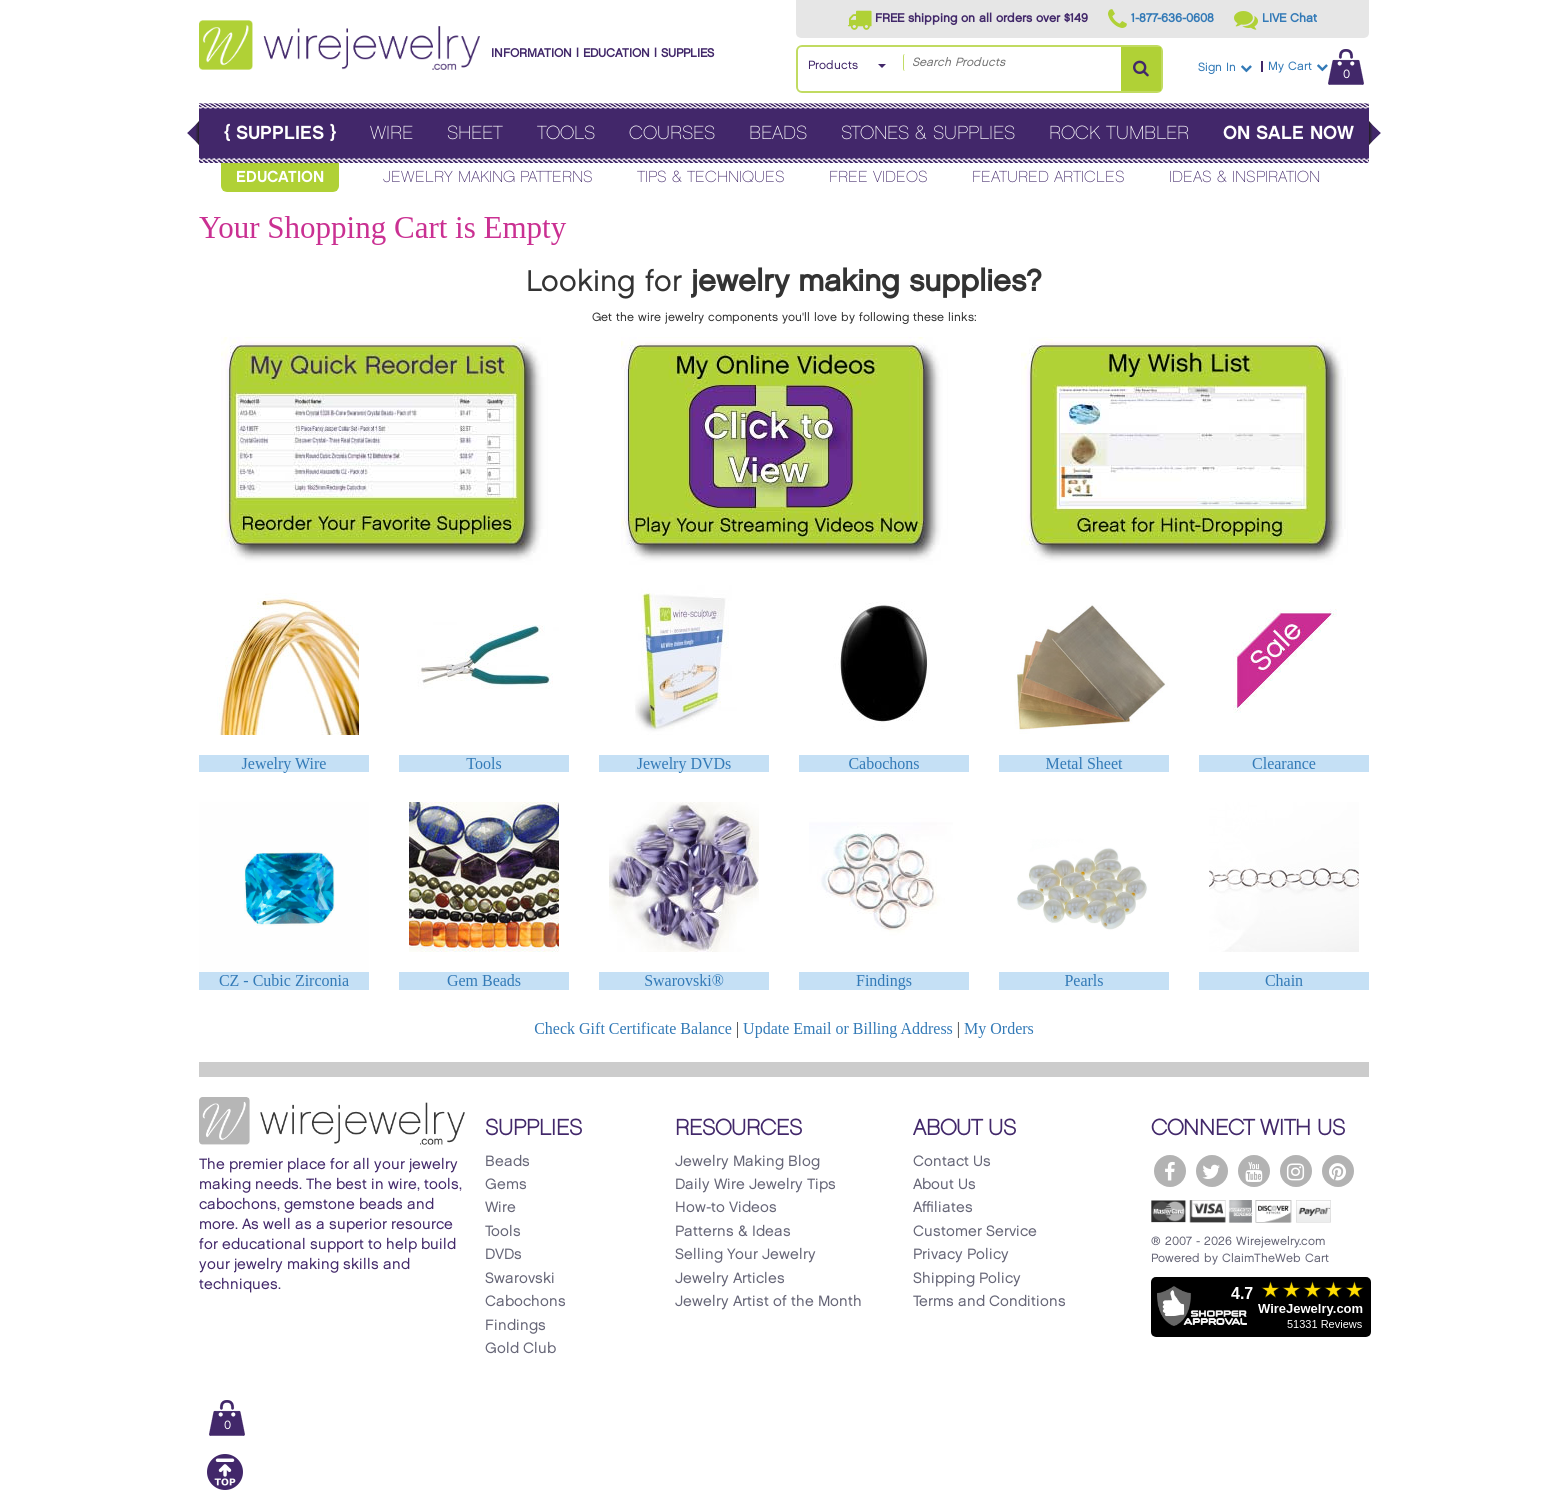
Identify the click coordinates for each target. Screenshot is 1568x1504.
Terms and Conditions (989, 1302)
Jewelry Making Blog (747, 1162)
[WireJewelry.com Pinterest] (1338, 1171)
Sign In (1225, 67)
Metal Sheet (1084, 763)
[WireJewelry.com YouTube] (1254, 1171)
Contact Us (952, 1162)
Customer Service (975, 1232)
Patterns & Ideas (733, 1232)
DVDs (503, 1255)
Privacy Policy (961, 1255)
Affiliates (943, 1208)
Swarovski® (684, 980)
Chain (1284, 980)
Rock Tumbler (1119, 133)
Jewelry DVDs (684, 763)
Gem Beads (484, 980)
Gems (506, 1185)
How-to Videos (726, 1208)
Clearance (1284, 763)
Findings (884, 980)
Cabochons (883, 763)
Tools (566, 133)
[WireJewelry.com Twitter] (1212, 1171)
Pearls (1083, 980)
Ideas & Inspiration (1244, 177)
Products (833, 65)
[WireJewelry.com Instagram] (1296, 1171)
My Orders (999, 1028)
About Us (944, 1185)
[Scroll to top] (225, 1486)
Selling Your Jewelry (745, 1255)
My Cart (1316, 66)
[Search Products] (1141, 69)
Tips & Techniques (711, 177)
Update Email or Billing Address (848, 1028)
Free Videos (878, 177)
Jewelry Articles (730, 1279)
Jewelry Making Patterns (488, 177)
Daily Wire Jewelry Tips (755, 1185)
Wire (391, 133)
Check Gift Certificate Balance (633, 1028)
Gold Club (520, 1349)
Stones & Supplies (928, 133)
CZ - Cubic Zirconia (284, 980)
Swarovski (520, 1279)
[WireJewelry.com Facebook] (1170, 1171)
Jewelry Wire (284, 763)
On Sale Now (1288, 133)
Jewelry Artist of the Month (768, 1302)
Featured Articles (1048, 177)
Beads (778, 133)
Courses (672, 133)
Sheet (475, 133)
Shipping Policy (967, 1279)
